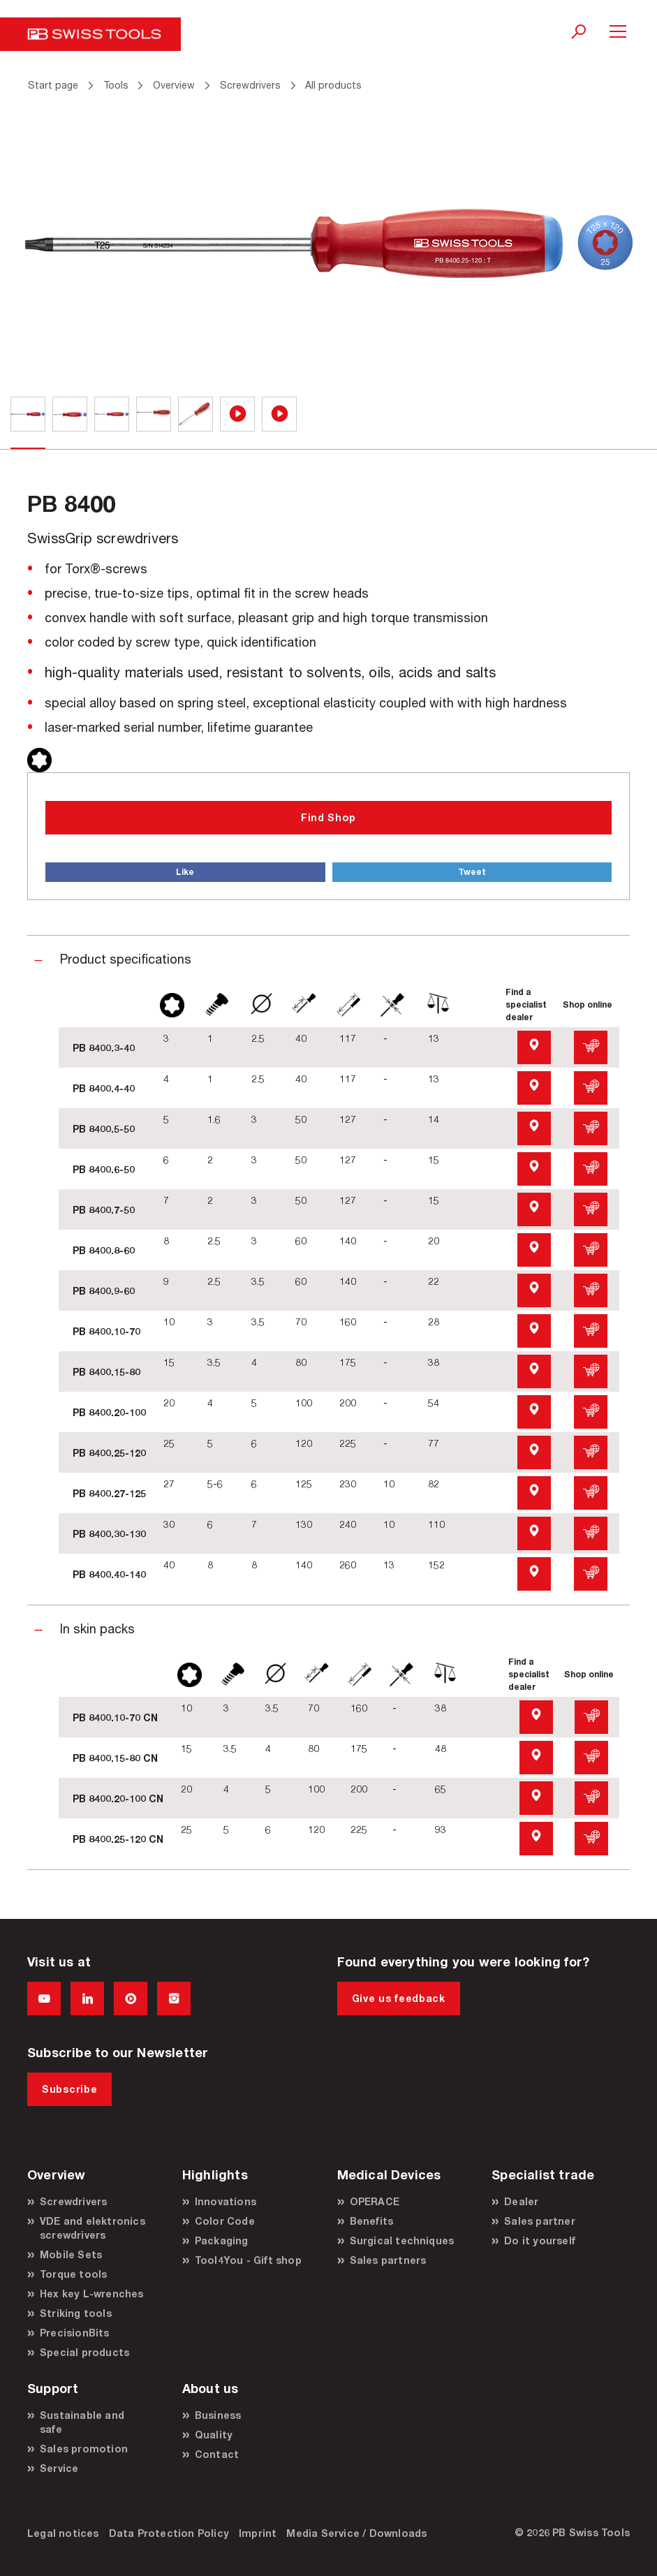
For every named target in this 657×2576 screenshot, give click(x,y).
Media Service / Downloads (356, 2533)
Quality (213, 2435)
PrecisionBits (75, 2333)
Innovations (225, 2201)
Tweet (472, 872)
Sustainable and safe (82, 2422)
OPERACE (374, 2201)
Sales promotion (84, 2448)
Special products (84, 2352)
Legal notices (63, 2533)
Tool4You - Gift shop (248, 2260)
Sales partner (539, 2221)
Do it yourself (539, 2240)
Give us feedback (398, 1998)
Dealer (521, 2201)
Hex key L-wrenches (92, 2293)
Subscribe (69, 2089)
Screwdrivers (73, 2201)
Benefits (372, 2221)
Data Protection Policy (169, 2533)
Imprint (257, 2533)
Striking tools (76, 2313)
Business (218, 2415)
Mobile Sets (71, 2254)
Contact (217, 2454)
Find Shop (328, 817)
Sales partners (388, 2260)
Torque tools (73, 2274)
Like (185, 872)
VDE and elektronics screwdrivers (92, 2228)
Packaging (222, 2240)
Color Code (225, 2221)
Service (59, 2468)
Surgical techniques (402, 2240)
